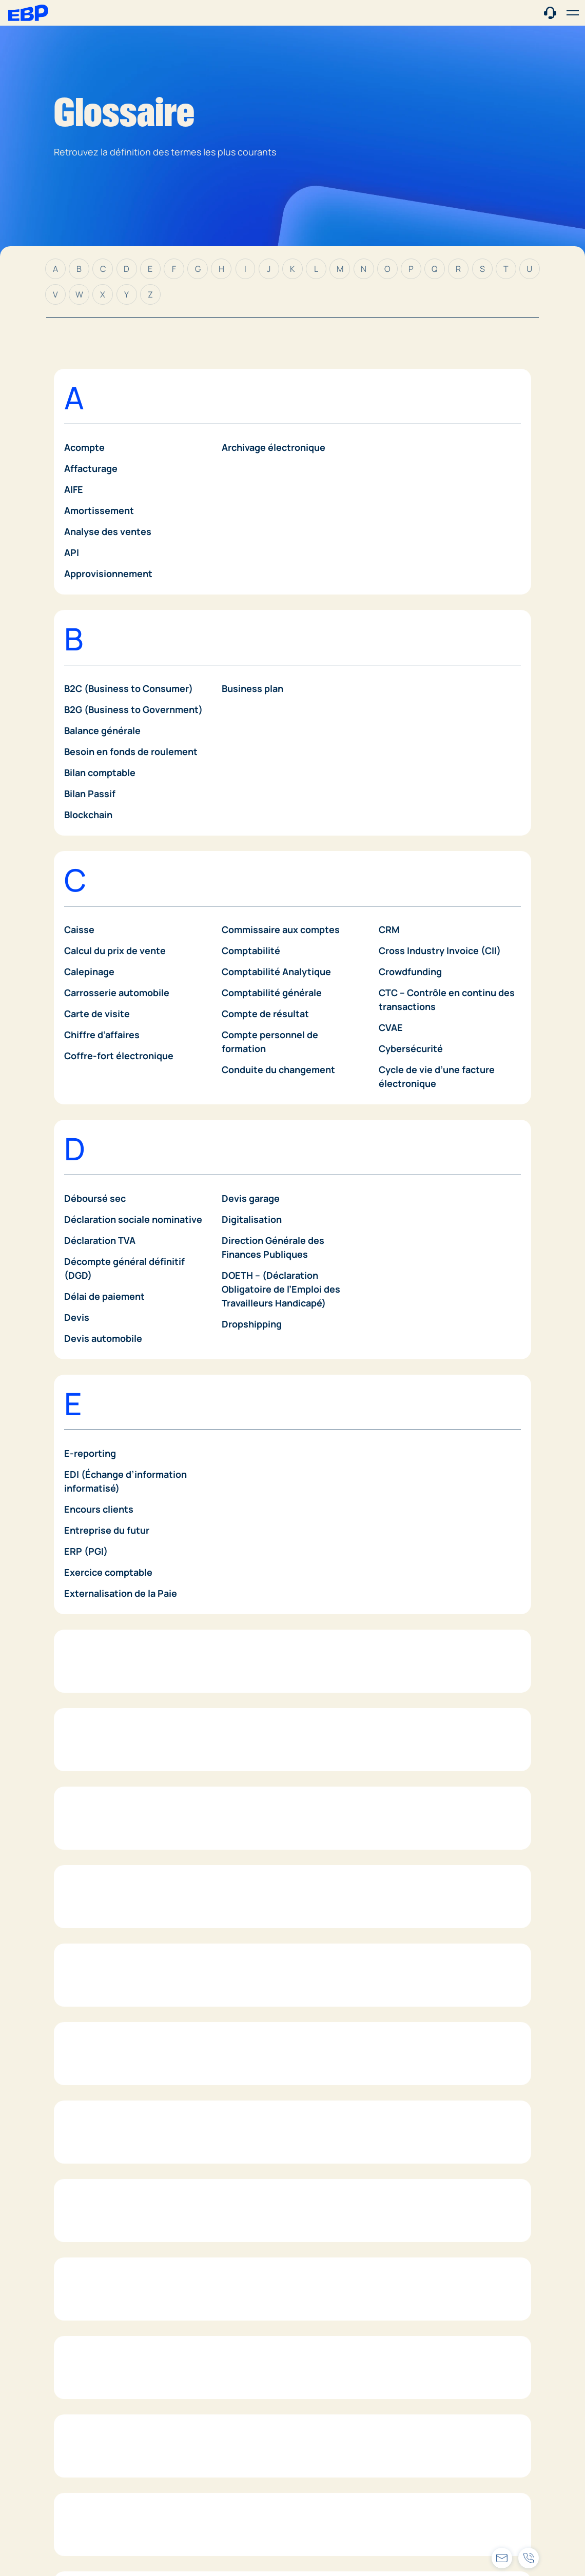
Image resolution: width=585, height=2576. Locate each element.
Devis (76, 1317)
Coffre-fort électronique (118, 1055)
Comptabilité (251, 950)
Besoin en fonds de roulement (131, 751)
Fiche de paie (93, 1813)
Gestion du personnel (270, 1949)
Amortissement (99, 510)
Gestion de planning (108, 2033)
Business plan (252, 688)
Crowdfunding (410, 971)
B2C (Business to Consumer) (128, 688)
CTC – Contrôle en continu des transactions (447, 999)
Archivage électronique (273, 447)
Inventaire (87, 2403)
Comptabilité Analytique (276, 971)
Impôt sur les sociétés (113, 2319)
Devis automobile (103, 1338)
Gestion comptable (106, 1970)
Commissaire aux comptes (281, 929)
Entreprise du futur (106, 1530)
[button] (572, 13)
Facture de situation (109, 1729)
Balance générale (102, 730)
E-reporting (90, 1453)
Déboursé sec (95, 1198)
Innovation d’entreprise (116, 2361)
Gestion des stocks (107, 2075)
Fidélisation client (104, 1834)
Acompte (84, 447)
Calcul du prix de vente (115, 950)
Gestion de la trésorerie (117, 1991)
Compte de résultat (265, 1013)
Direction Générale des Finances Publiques (273, 1247)
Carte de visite (97, 1013)
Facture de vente (102, 1750)
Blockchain (88, 814)
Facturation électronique (119, 1708)
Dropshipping (252, 1324)
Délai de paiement (104, 1296)
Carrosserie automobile (116, 992)
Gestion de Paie (99, 2012)
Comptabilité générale (272, 992)
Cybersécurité (411, 1048)
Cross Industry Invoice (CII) (440, 950)
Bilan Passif (89, 793)
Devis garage (251, 1198)
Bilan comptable (99, 772)
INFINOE (82, 2340)
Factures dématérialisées (121, 1792)
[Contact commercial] (550, 12)
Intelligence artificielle (114, 2382)
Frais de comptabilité (268, 1729)
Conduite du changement (278, 1069)
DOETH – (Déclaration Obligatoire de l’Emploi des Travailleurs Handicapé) (281, 1289)
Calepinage (89, 971)
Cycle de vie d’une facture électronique (437, 1076)
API (71, 552)
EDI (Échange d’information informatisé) (125, 1481)
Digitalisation (252, 1219)
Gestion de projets (105, 2054)
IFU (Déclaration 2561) (113, 2298)
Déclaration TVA (99, 1240)
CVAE (391, 1027)
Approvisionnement (108, 573)
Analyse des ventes (107, 531)
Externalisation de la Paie (120, 1593)
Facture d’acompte (105, 1771)
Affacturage (91, 468)
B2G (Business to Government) (133, 709)
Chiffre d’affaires (102, 1034)
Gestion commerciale (111, 1949)
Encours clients (98, 1509)
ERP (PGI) (86, 1551)
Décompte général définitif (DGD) (124, 1268)
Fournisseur (248, 1708)
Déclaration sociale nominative (133, 1219)
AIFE (73, 489)
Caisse (79, 929)
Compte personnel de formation (270, 1041)
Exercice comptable (108, 1572)
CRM (389, 929)
